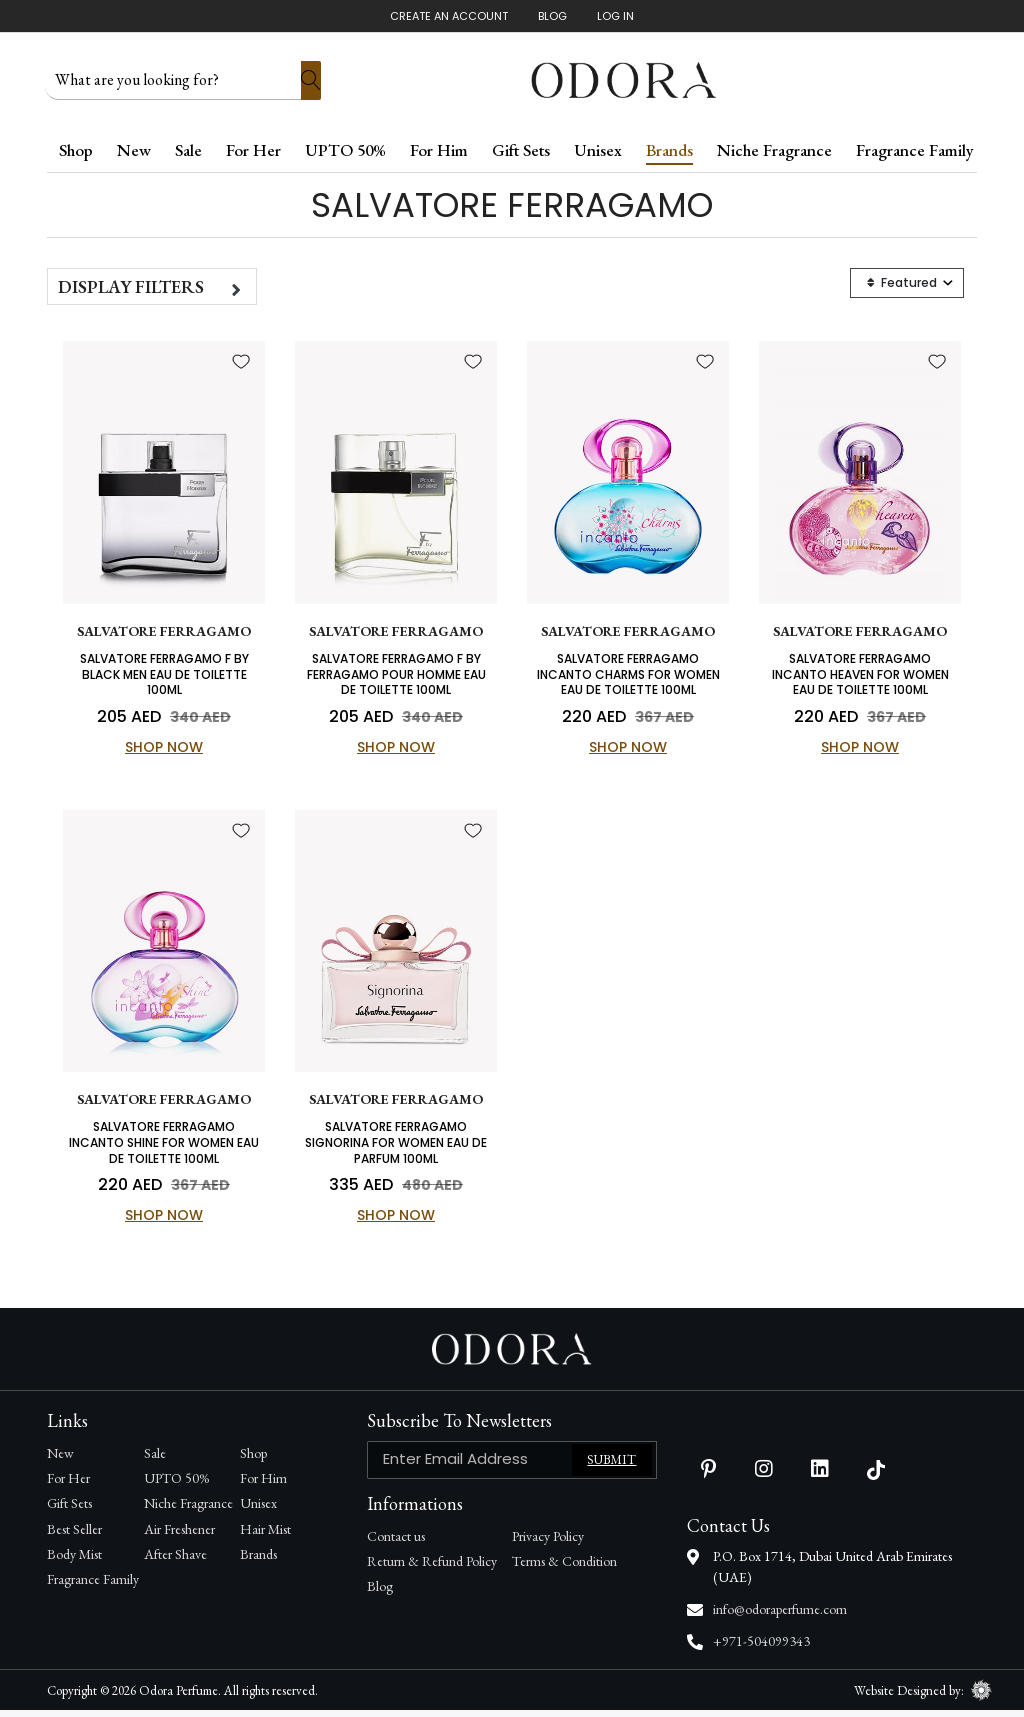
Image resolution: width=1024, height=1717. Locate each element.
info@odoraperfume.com (780, 1616)
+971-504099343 (761, 1648)
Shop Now (164, 750)
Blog (552, 16)
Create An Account (449, 16)
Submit (611, 1466)
